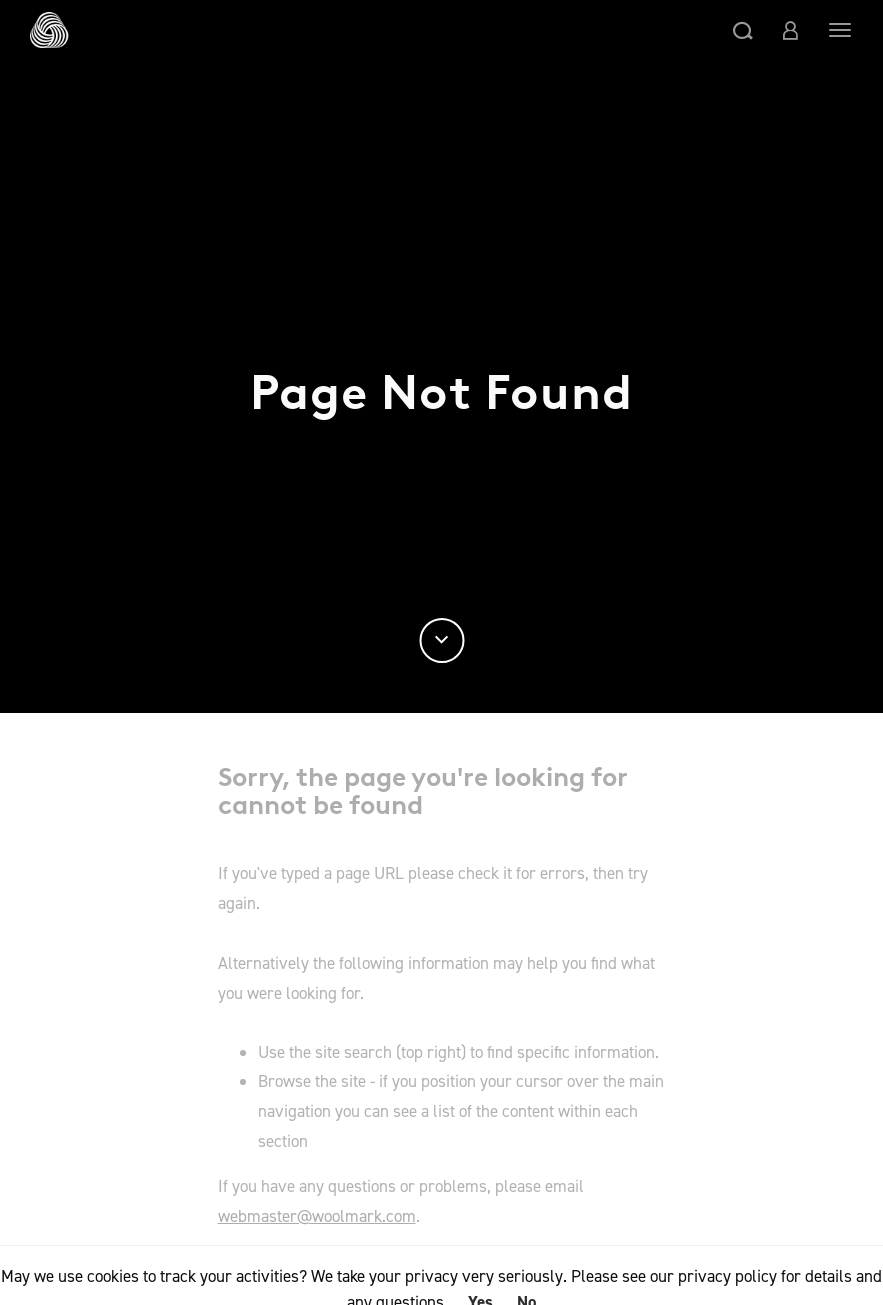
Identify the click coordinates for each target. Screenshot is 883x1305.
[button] (743, 30)
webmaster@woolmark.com (317, 1216)
